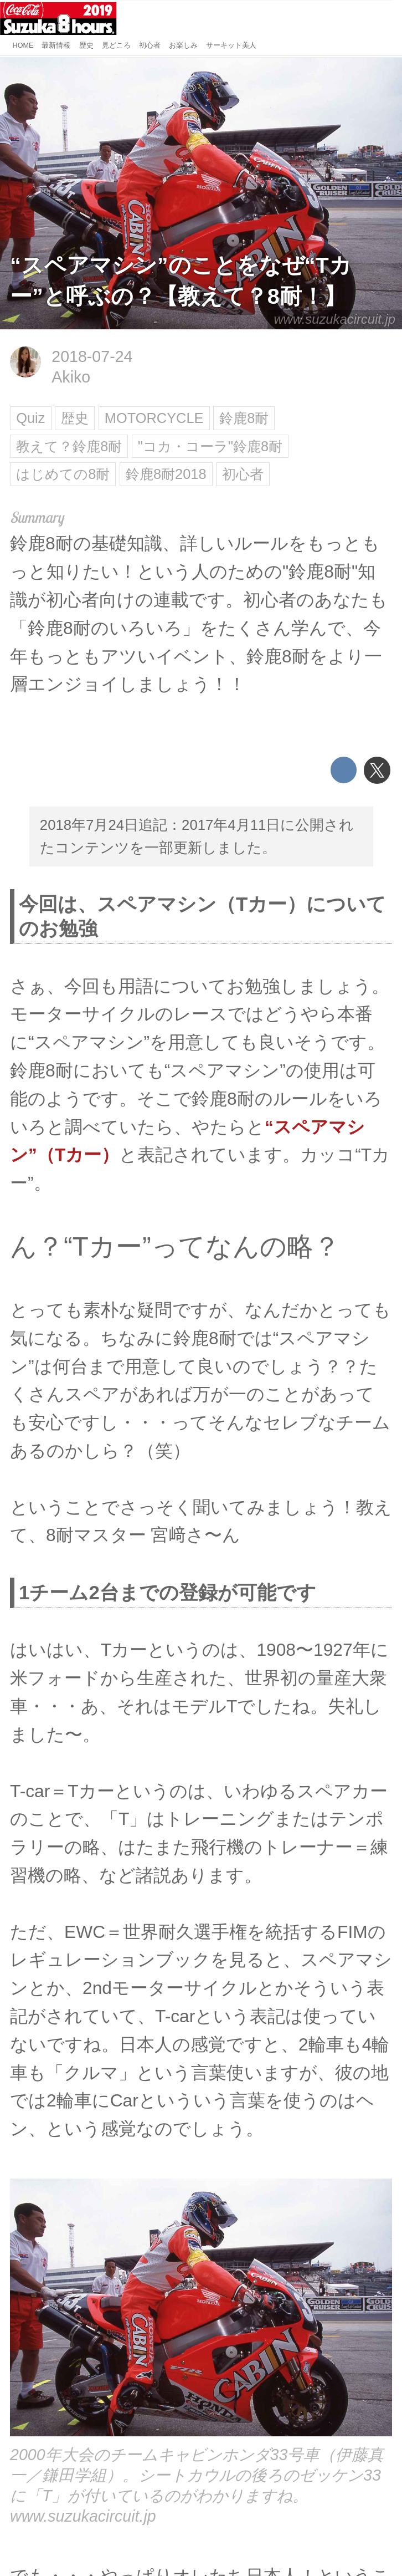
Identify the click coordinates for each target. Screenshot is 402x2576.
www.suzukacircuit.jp (334, 319)
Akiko (70, 377)
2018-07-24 (91, 356)
